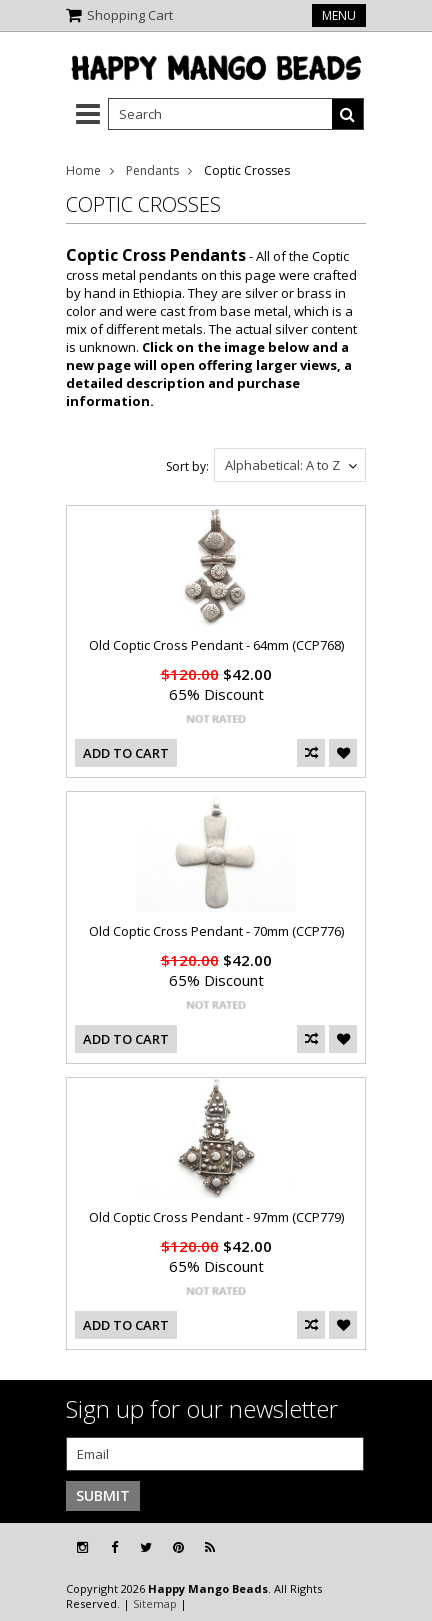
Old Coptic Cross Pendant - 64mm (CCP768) (216, 645)
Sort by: (187, 466)
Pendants (152, 170)
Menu (339, 15)
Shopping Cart (130, 15)
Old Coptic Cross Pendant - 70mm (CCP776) (216, 931)
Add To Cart (126, 753)
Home (83, 170)
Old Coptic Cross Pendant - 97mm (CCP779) (216, 1217)
